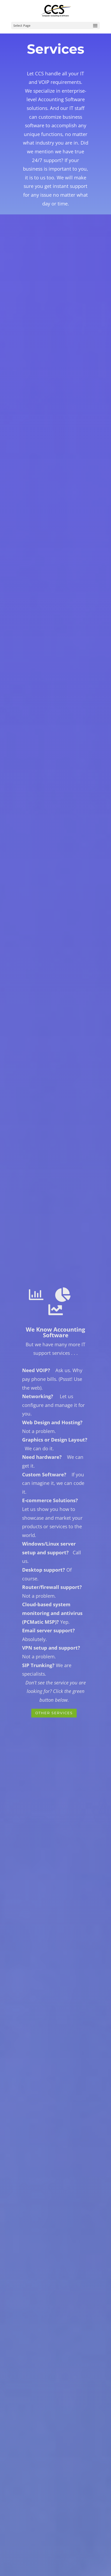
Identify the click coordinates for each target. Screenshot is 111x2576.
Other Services (54, 1713)
